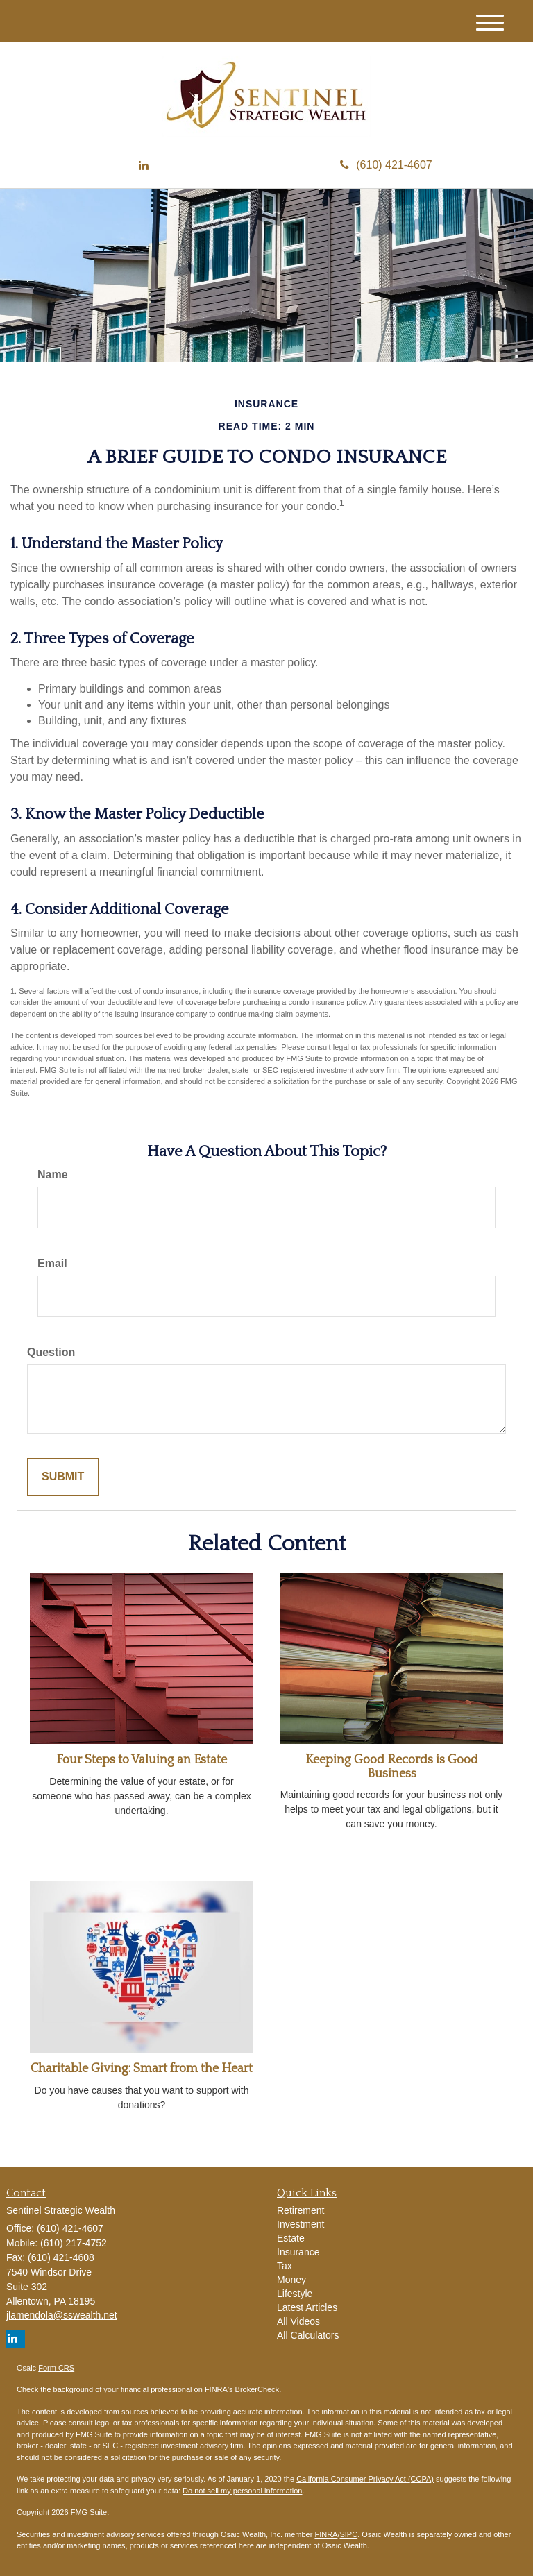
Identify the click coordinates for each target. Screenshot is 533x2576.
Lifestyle (294, 2293)
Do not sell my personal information (242, 2490)
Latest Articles (307, 2307)
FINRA (325, 2534)
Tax (284, 2265)
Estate (291, 2238)
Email (52, 1263)
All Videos (298, 2321)
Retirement (300, 2210)
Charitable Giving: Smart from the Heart (142, 2069)
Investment (300, 2224)
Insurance (298, 2251)
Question (51, 1352)
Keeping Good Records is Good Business (391, 1767)
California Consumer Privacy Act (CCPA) (365, 2479)
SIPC (348, 2534)
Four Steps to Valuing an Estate (141, 1760)
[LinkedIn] (144, 166)
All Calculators (308, 2335)
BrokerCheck (257, 2389)
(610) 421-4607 (386, 165)
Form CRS (56, 2368)
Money (291, 2279)
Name (52, 1174)
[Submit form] (63, 1477)
